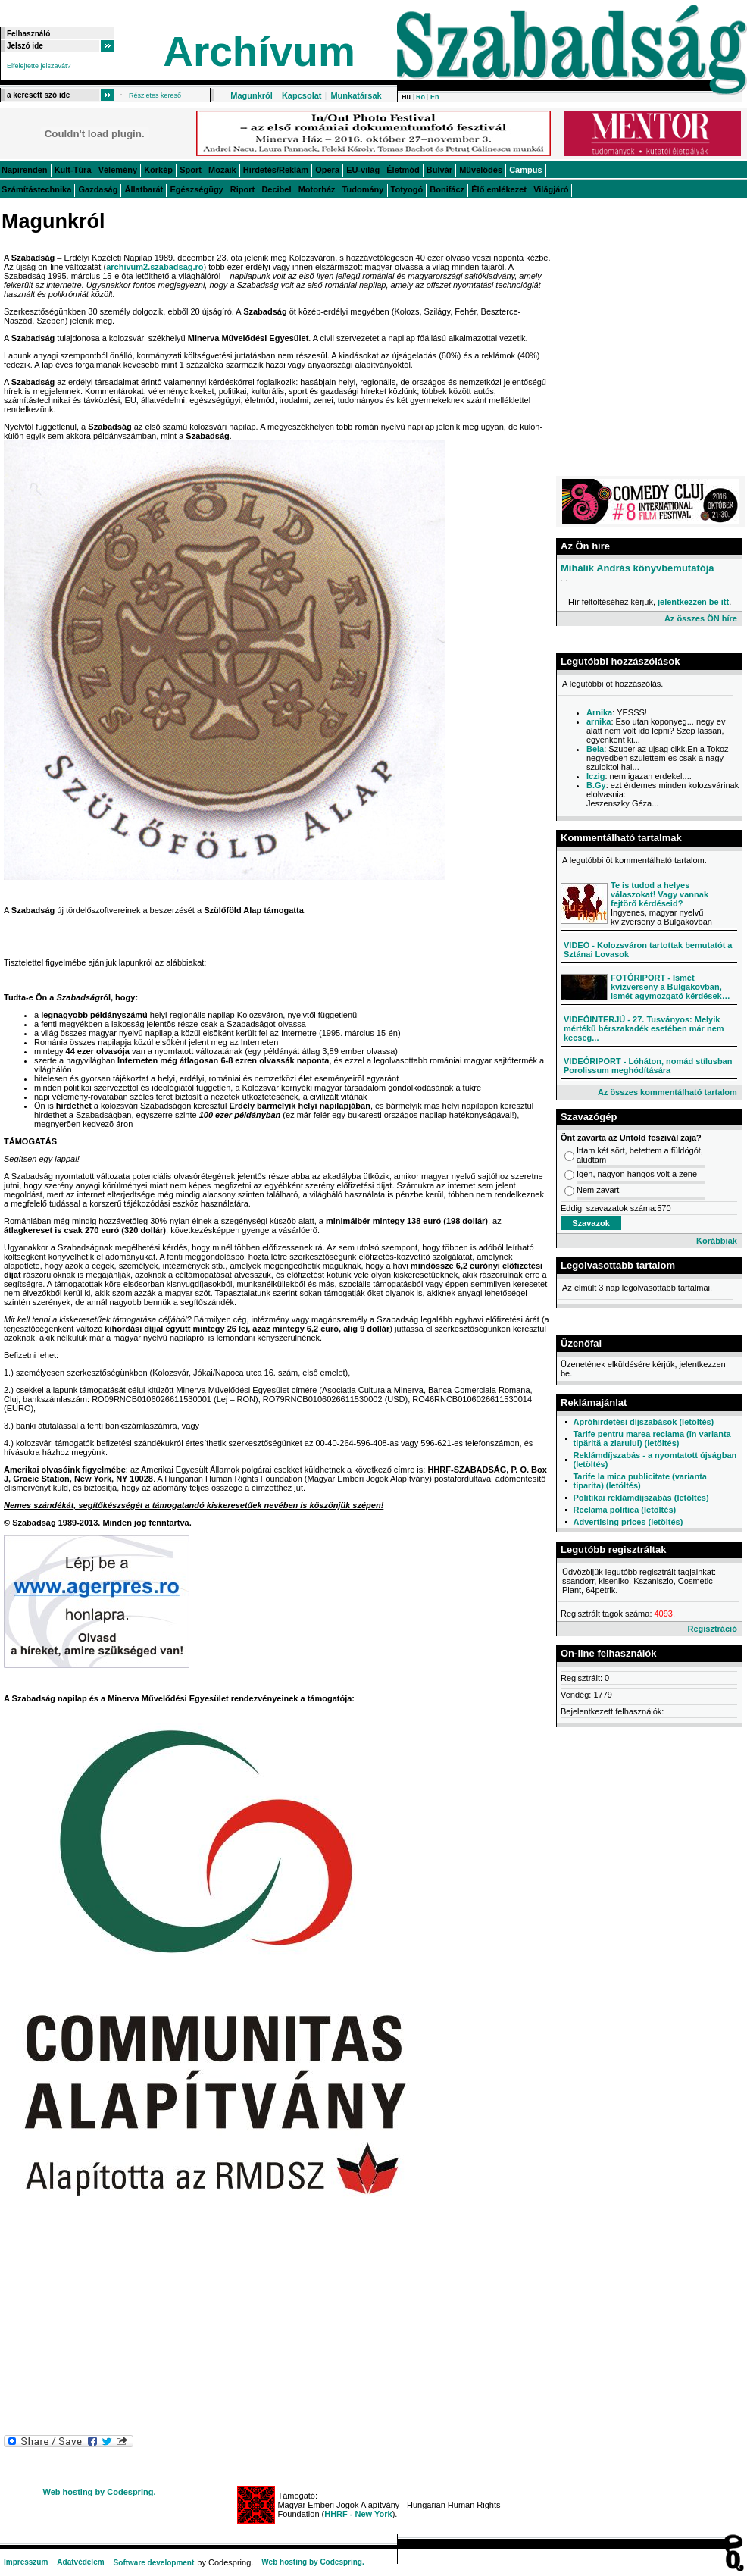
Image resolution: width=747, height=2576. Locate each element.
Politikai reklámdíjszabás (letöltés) (640, 1497)
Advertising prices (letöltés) (628, 1521)
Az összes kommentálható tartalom (667, 1092)
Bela (595, 748)
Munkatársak (355, 95)
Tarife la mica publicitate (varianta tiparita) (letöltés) (639, 1481)
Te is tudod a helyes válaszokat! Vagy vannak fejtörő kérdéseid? (659, 894)
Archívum (259, 51)
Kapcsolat (302, 95)
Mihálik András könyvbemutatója (637, 568)
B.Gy (596, 785)
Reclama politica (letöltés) (624, 1509)
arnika (598, 721)
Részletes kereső (155, 95)
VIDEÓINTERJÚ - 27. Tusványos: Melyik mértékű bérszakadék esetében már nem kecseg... (644, 1028)
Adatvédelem (80, 2562)
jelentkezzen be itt (693, 601)
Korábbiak (716, 1240)
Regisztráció (711, 1628)
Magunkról (251, 95)
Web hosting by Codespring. (99, 2491)
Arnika (599, 712)
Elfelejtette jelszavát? (39, 66)
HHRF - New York (358, 2513)
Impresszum (26, 2562)
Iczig (595, 776)
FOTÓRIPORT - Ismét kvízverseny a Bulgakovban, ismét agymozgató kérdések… (670, 986)
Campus (525, 169)
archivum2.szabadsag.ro (154, 266)
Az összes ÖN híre (700, 618)
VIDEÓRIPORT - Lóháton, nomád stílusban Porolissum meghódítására (648, 1065)
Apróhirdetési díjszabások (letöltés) (643, 1421)
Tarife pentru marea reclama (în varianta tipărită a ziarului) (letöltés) (651, 1438)
